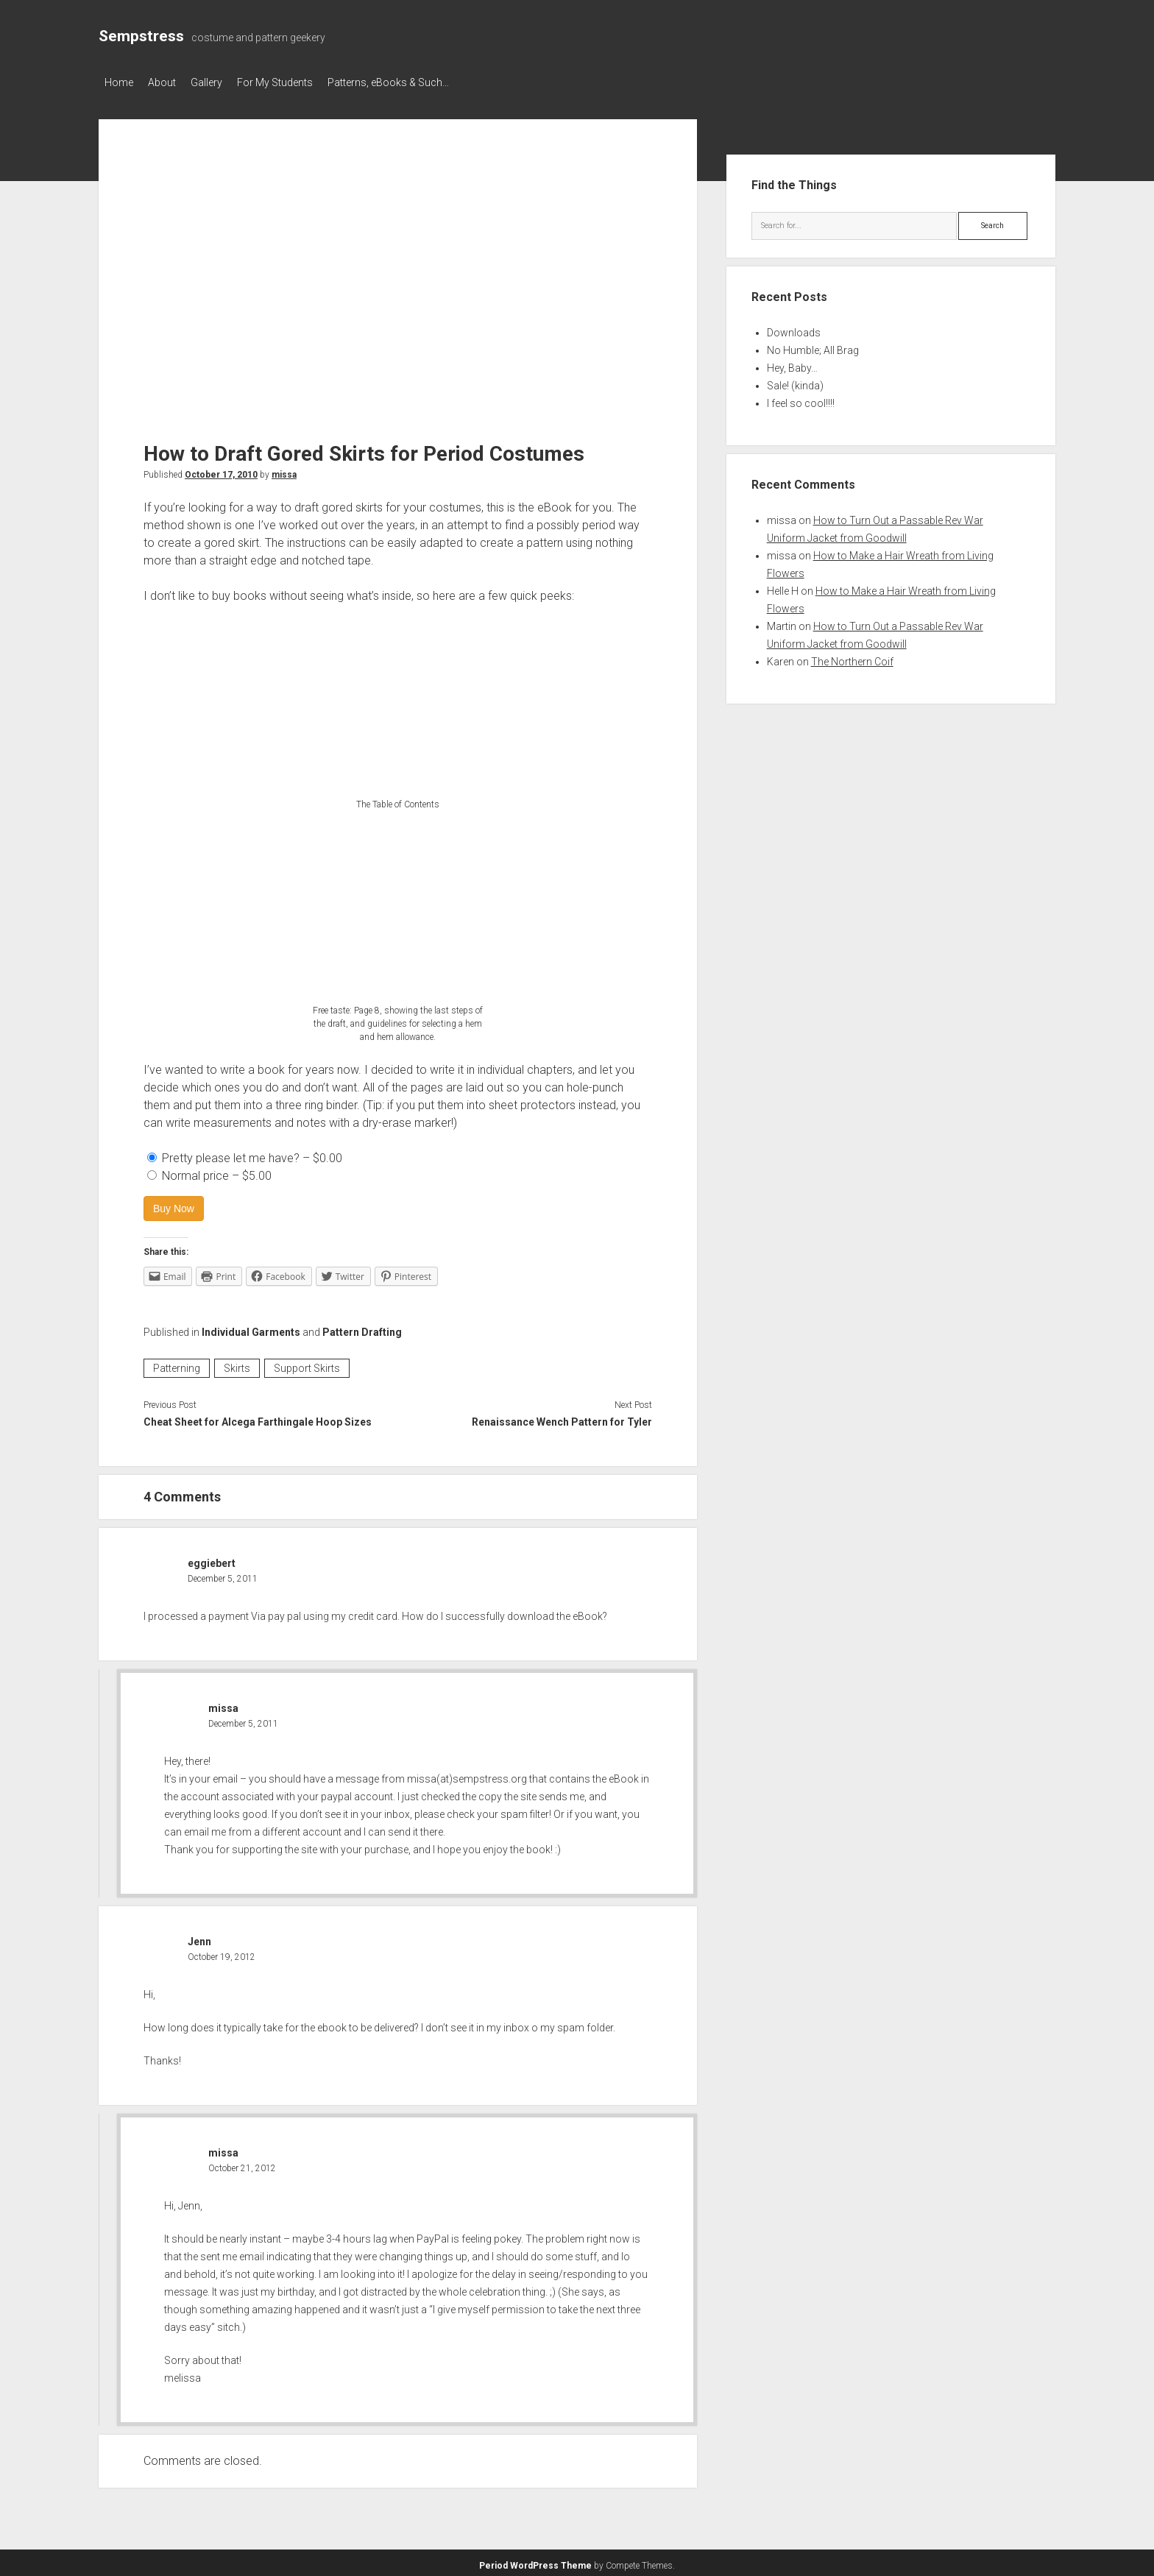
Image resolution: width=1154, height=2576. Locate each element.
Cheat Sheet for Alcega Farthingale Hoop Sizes (258, 1417)
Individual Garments (251, 1328)
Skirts (237, 1364)
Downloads (794, 328)
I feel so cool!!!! (801, 399)
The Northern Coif (852, 657)
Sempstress (141, 36)
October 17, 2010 (221, 470)
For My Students (297, 82)
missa (284, 470)
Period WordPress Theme (535, 2561)
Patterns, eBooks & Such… (417, 82)
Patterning (176, 1364)
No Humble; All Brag (813, 346)
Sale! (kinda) (795, 381)
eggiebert (212, 1559)
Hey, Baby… (792, 363)
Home (119, 82)
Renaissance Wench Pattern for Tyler (562, 1417)
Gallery (221, 82)
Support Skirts (307, 1364)
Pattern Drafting (362, 1328)
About (169, 82)
